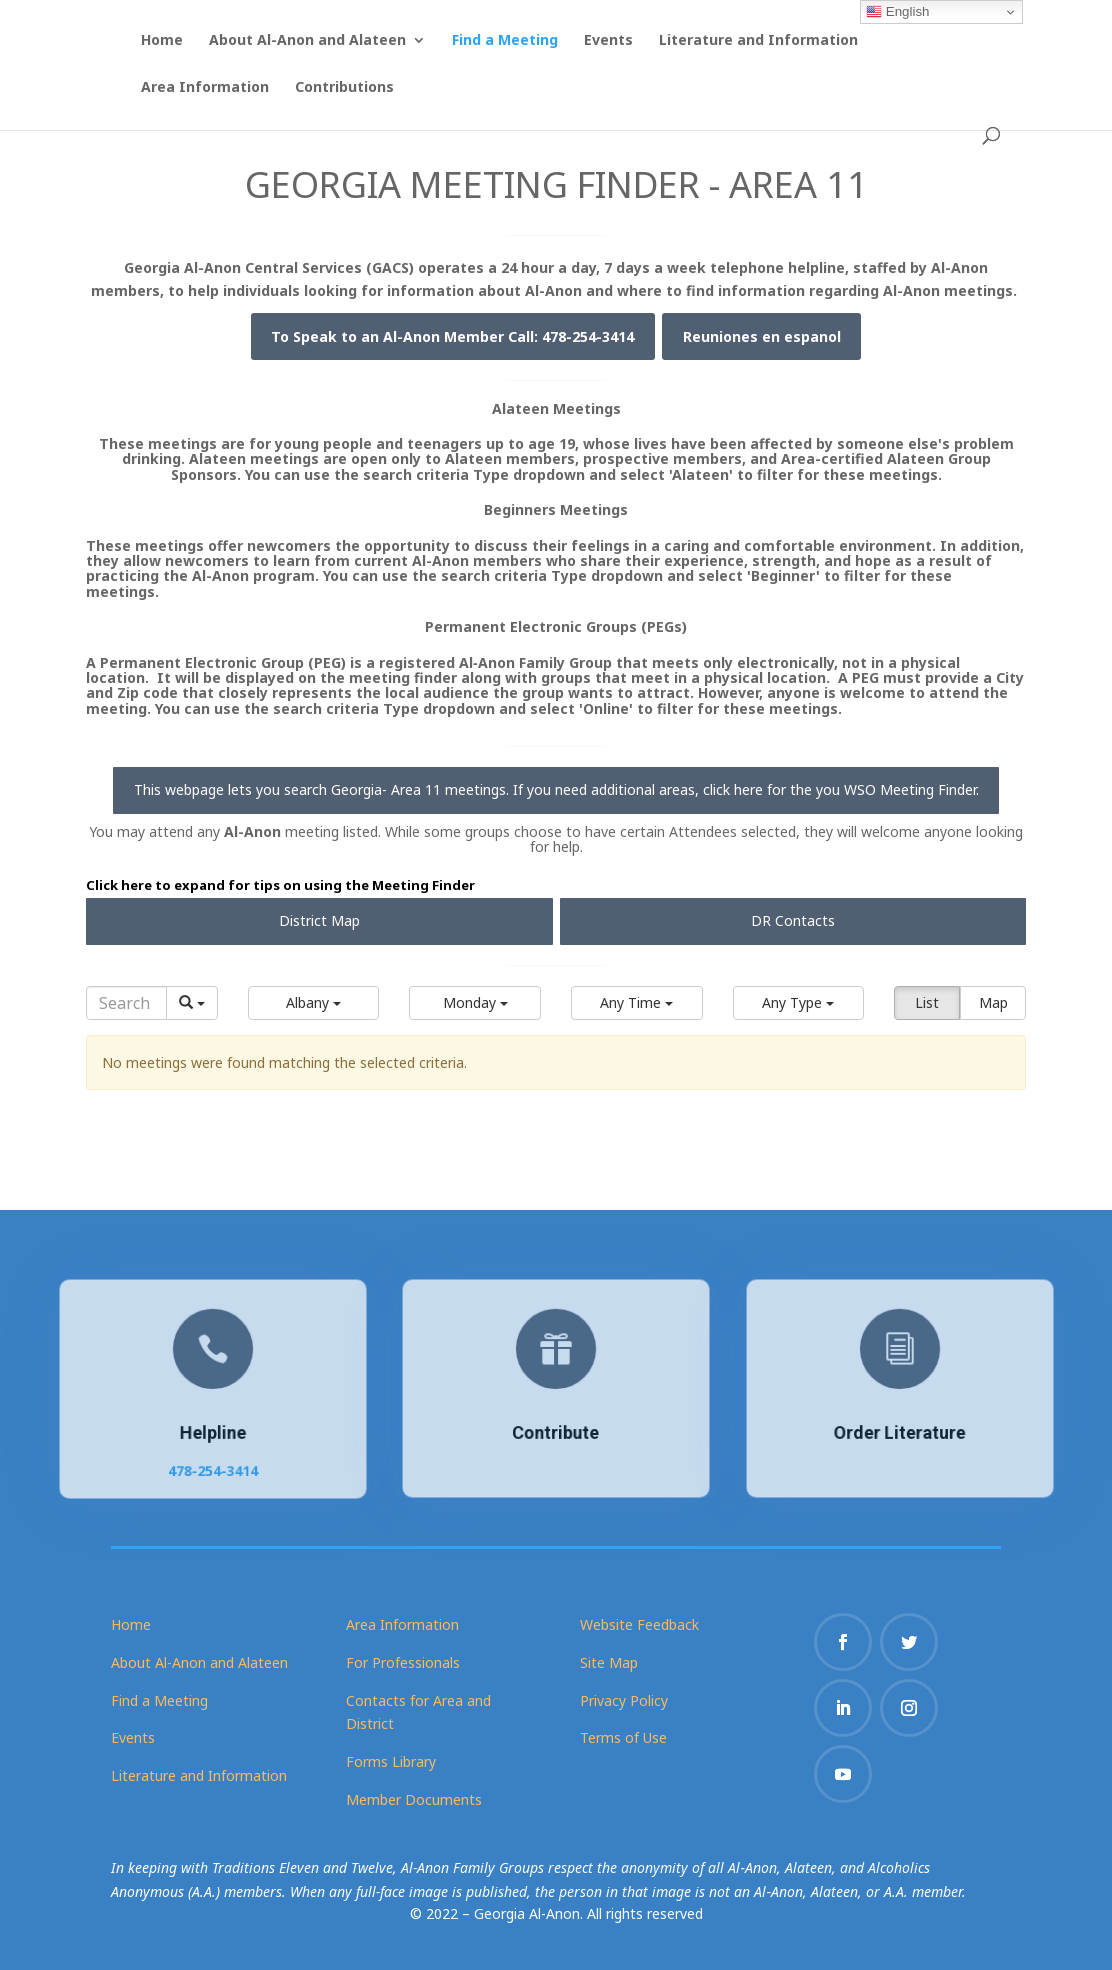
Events (608, 41)
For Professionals (403, 1662)
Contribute (555, 1431)
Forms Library (391, 1761)
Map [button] (993, 1002)
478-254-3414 (212, 1467)
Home (162, 41)
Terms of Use (623, 1737)
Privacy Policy (624, 1700)
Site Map (609, 1662)
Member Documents (414, 1799)
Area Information (205, 88)
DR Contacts (793, 920)
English (897, 12)
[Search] (126, 1003)
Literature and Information (758, 41)
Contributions (344, 88)
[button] (314, 1003)
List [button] (927, 1002)
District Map (319, 920)
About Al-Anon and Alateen (307, 41)
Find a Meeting (505, 41)
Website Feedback (639, 1624)
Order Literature (899, 1431)
